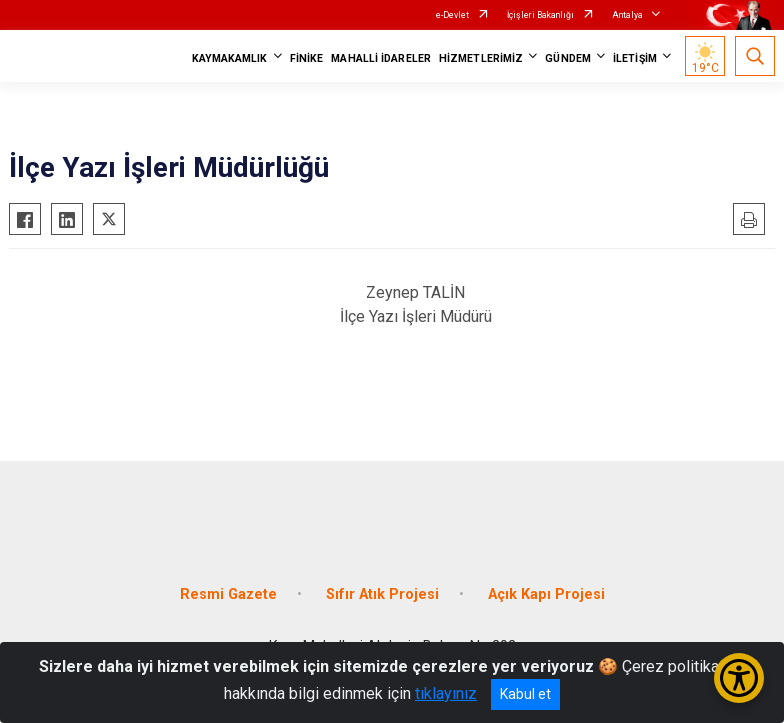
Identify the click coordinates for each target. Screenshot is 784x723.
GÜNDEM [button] (568, 58)
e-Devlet (452, 15)
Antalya (627, 15)
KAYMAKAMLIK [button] (230, 58)
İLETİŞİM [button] (635, 58)
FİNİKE (307, 58)
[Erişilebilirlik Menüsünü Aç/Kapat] (739, 678)
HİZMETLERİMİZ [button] (481, 58)
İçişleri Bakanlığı (540, 15)
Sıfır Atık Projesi (382, 594)
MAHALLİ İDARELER (381, 58)
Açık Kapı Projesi (546, 594)
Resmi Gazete (228, 594)
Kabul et (525, 694)
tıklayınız (446, 693)
